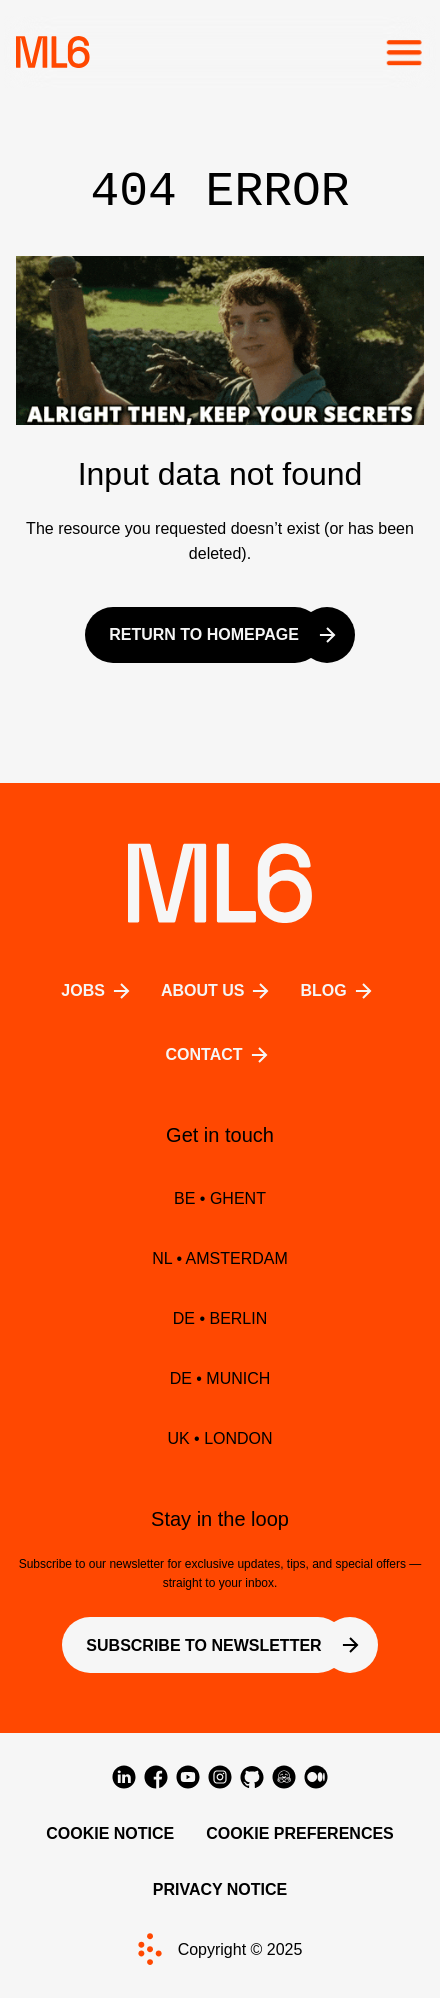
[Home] (53, 52)
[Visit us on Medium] (316, 1777)
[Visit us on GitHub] (252, 1777)
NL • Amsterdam (220, 1258)
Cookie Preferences (300, 1833)
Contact (219, 1055)
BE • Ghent (220, 1198)
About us (219, 991)
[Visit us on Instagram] (220, 1777)
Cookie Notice (110, 1833)
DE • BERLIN (220, 1318)
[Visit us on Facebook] (156, 1777)
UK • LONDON (219, 1438)
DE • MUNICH (220, 1378)
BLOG (339, 991)
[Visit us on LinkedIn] (124, 1777)
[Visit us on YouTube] (188, 1777)
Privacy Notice (220, 1889)
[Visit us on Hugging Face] (284, 1777)
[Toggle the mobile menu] (404, 52)
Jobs (99, 991)
